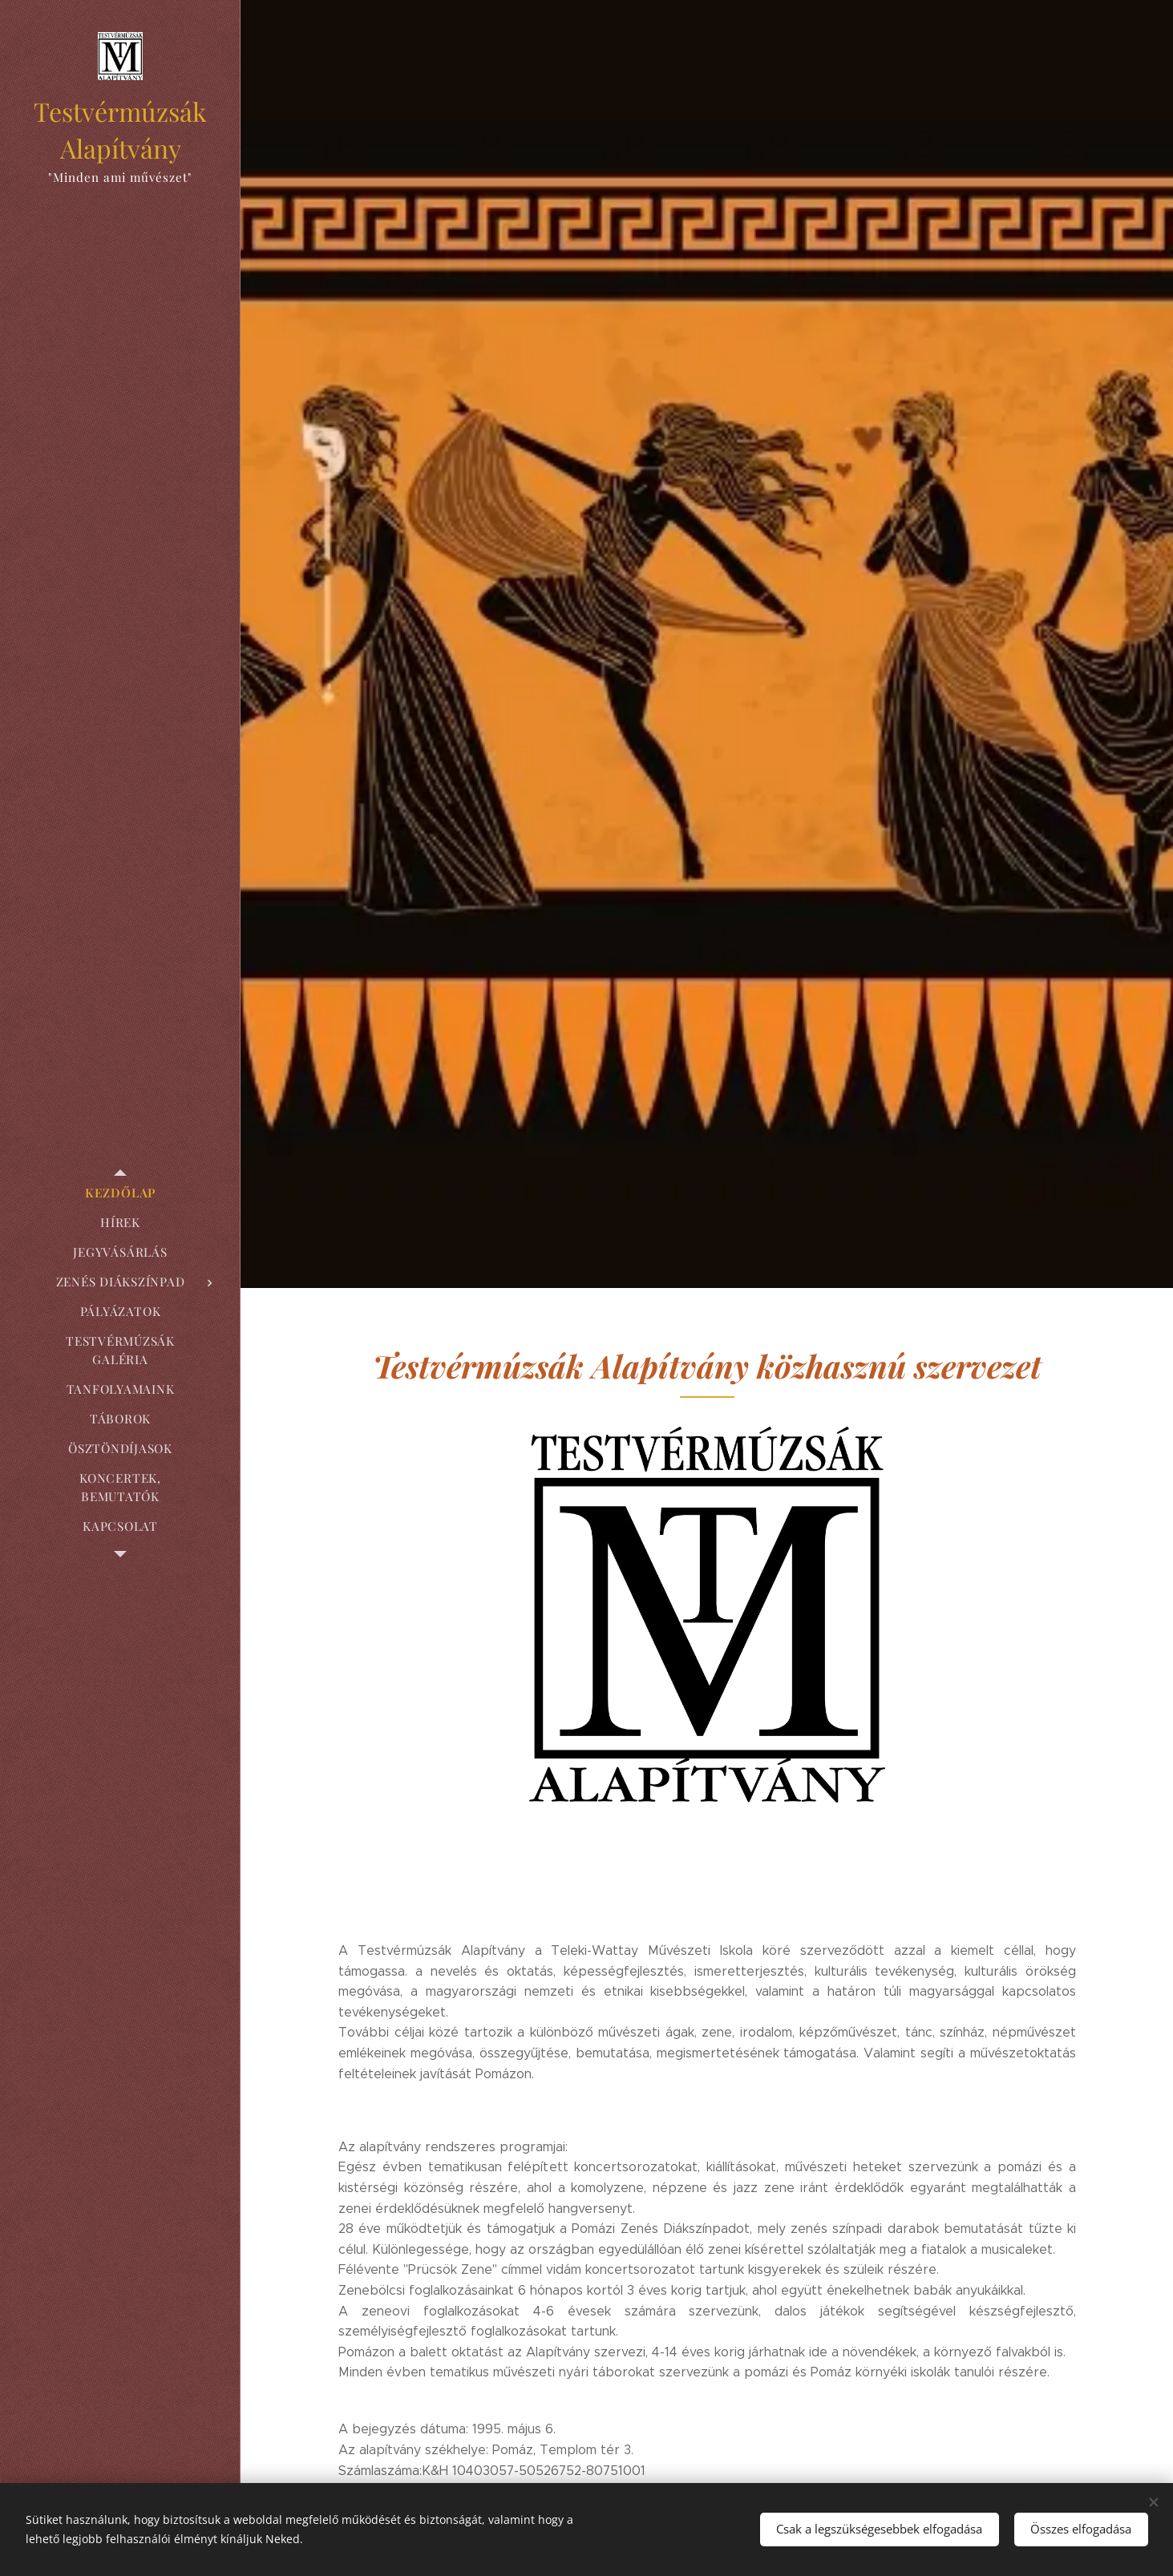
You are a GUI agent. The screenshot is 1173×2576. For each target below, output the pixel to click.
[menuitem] (120, 1193)
